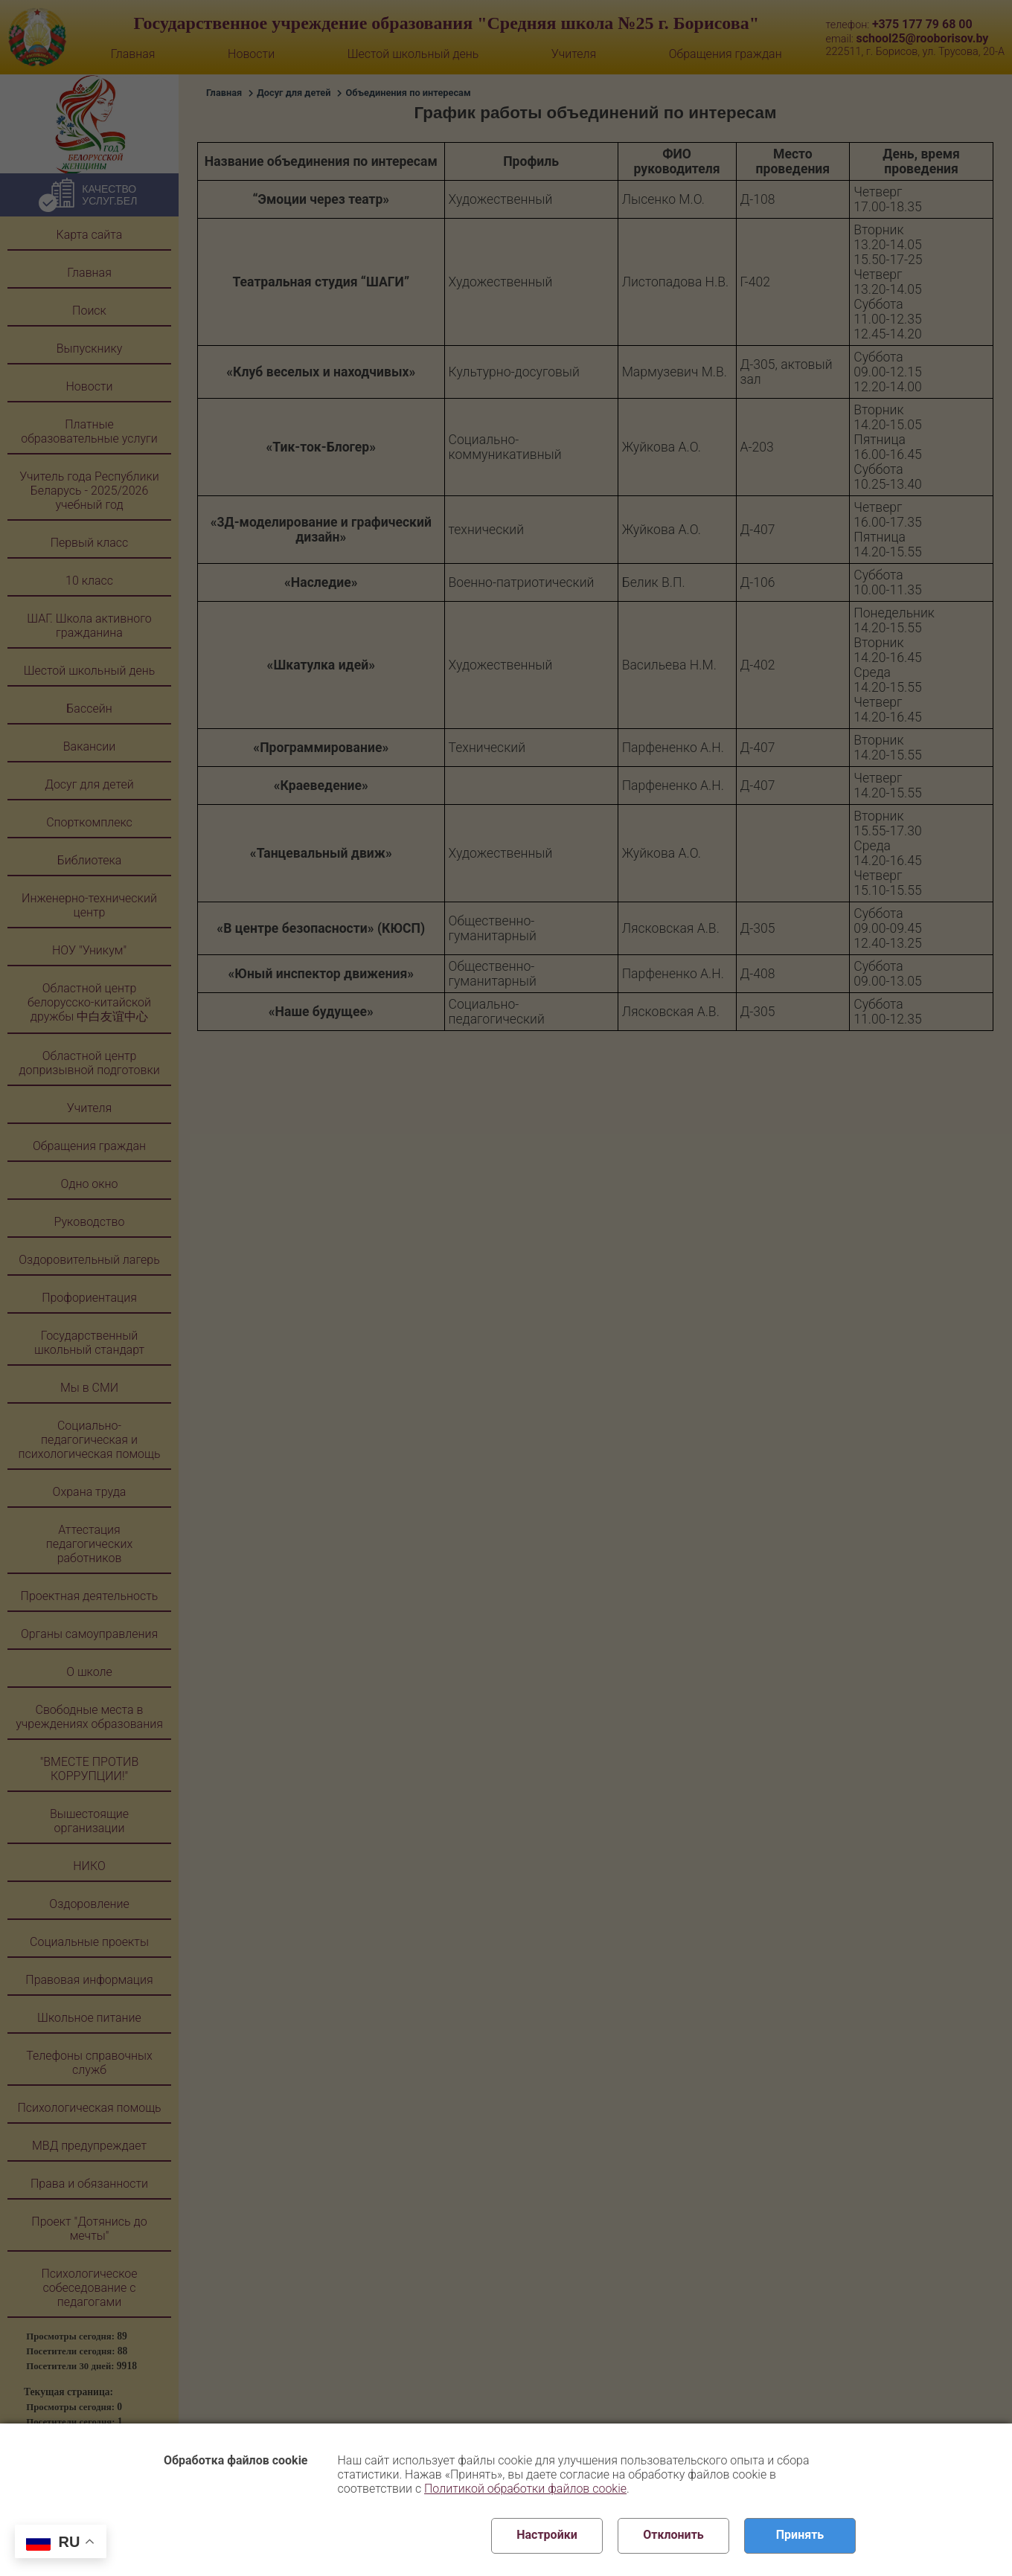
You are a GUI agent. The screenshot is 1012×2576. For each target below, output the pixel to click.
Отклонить (673, 2535)
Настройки (546, 2535)
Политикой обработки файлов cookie (525, 2489)
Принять (800, 2535)
